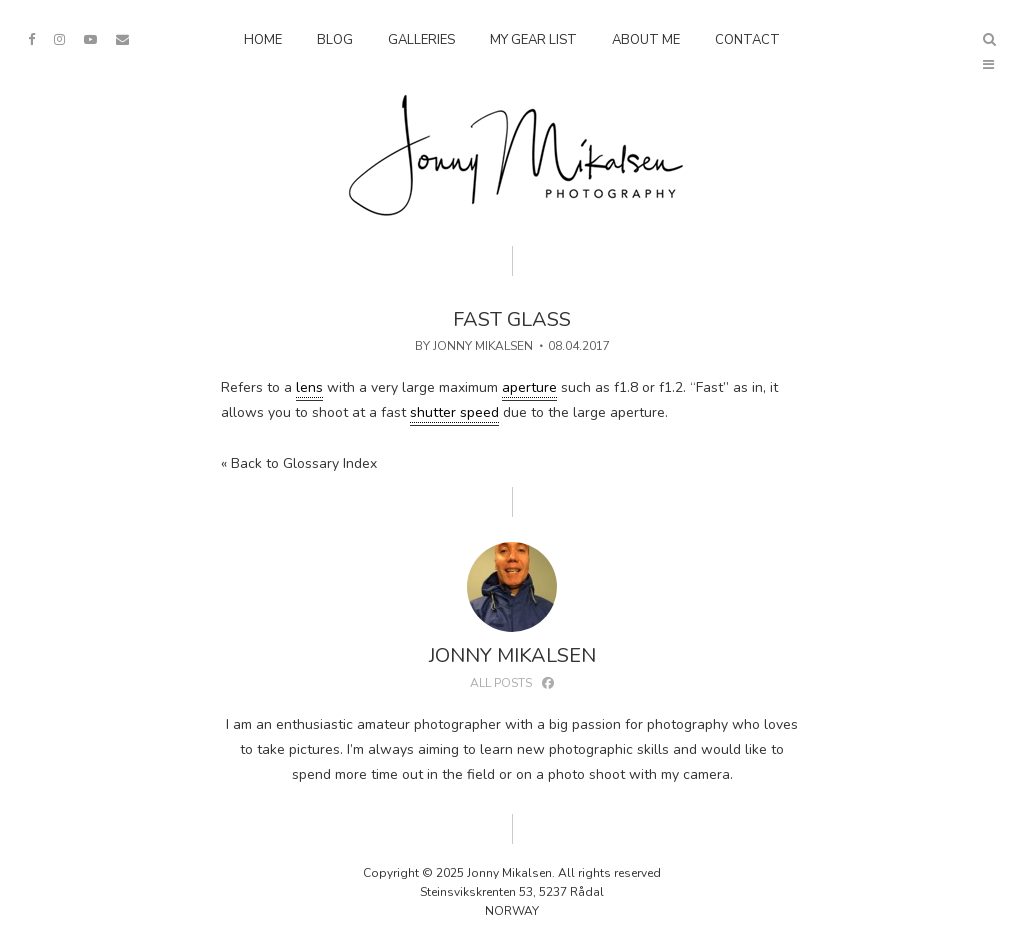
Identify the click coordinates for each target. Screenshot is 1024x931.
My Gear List (533, 40)
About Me (646, 40)
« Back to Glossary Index (299, 463)
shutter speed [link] (454, 412)
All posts (501, 683)
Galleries (421, 40)
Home (263, 40)
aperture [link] (529, 387)
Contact (747, 40)
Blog (335, 40)
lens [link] (309, 387)
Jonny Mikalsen (483, 346)
